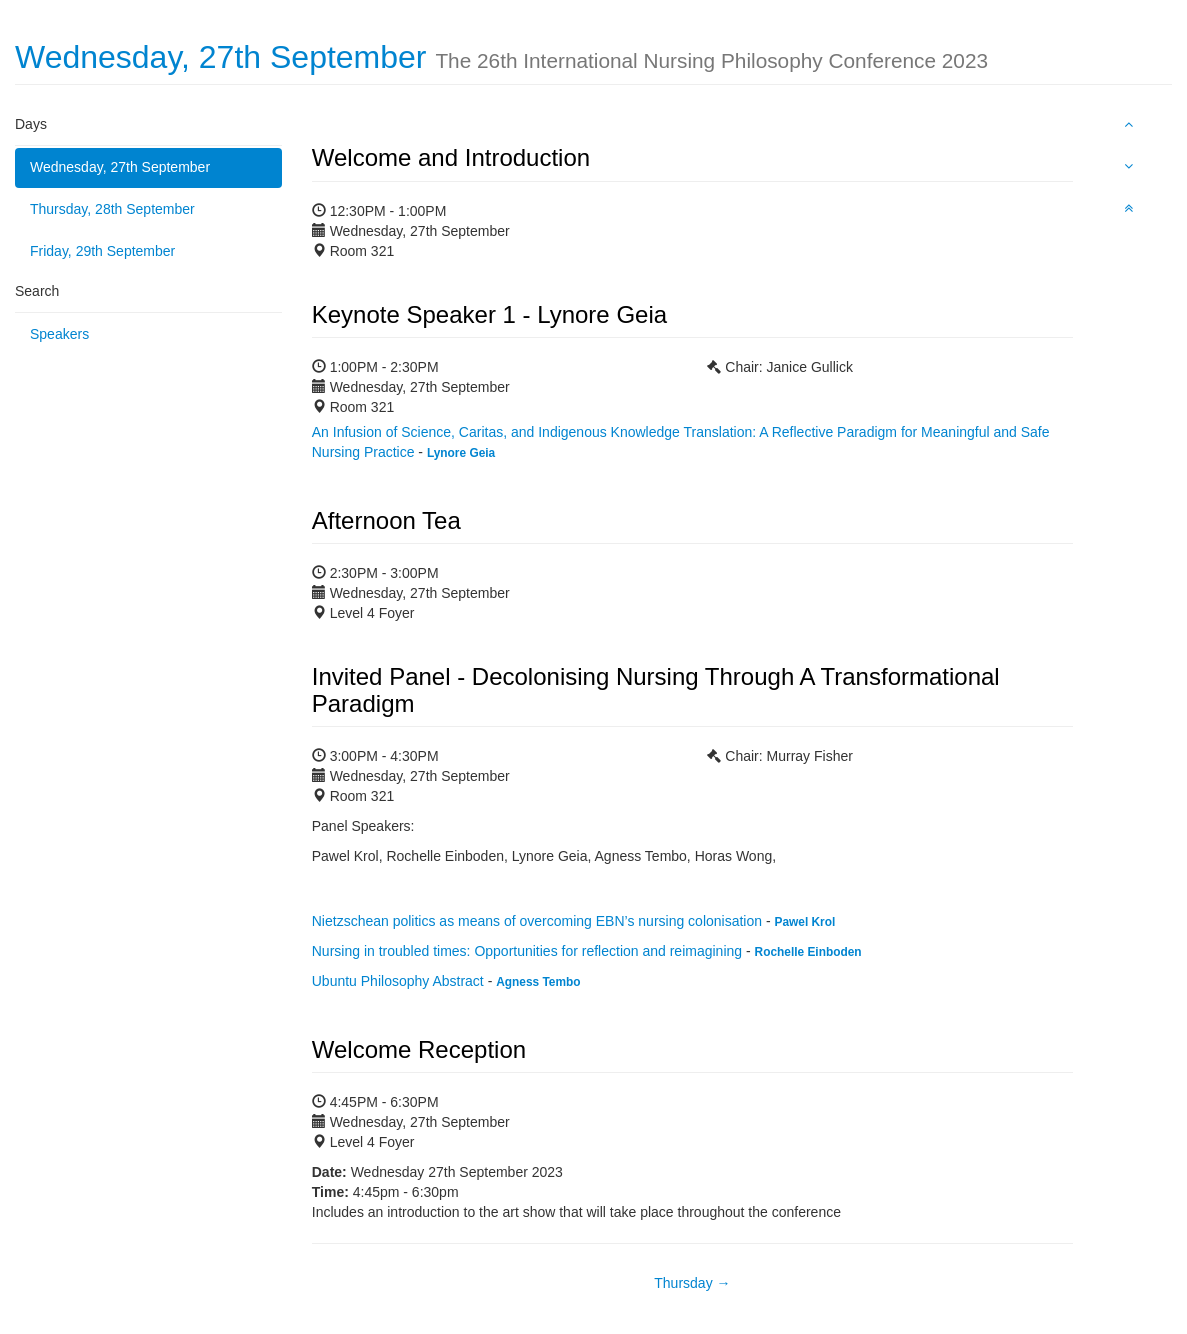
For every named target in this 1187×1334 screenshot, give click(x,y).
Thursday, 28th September (112, 209)
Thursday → (692, 1283)
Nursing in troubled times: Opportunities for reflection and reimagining (527, 951)
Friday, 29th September (102, 251)
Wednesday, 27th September (120, 167)
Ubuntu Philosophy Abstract (398, 981)
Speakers (59, 334)
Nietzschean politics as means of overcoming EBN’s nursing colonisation (537, 921)
